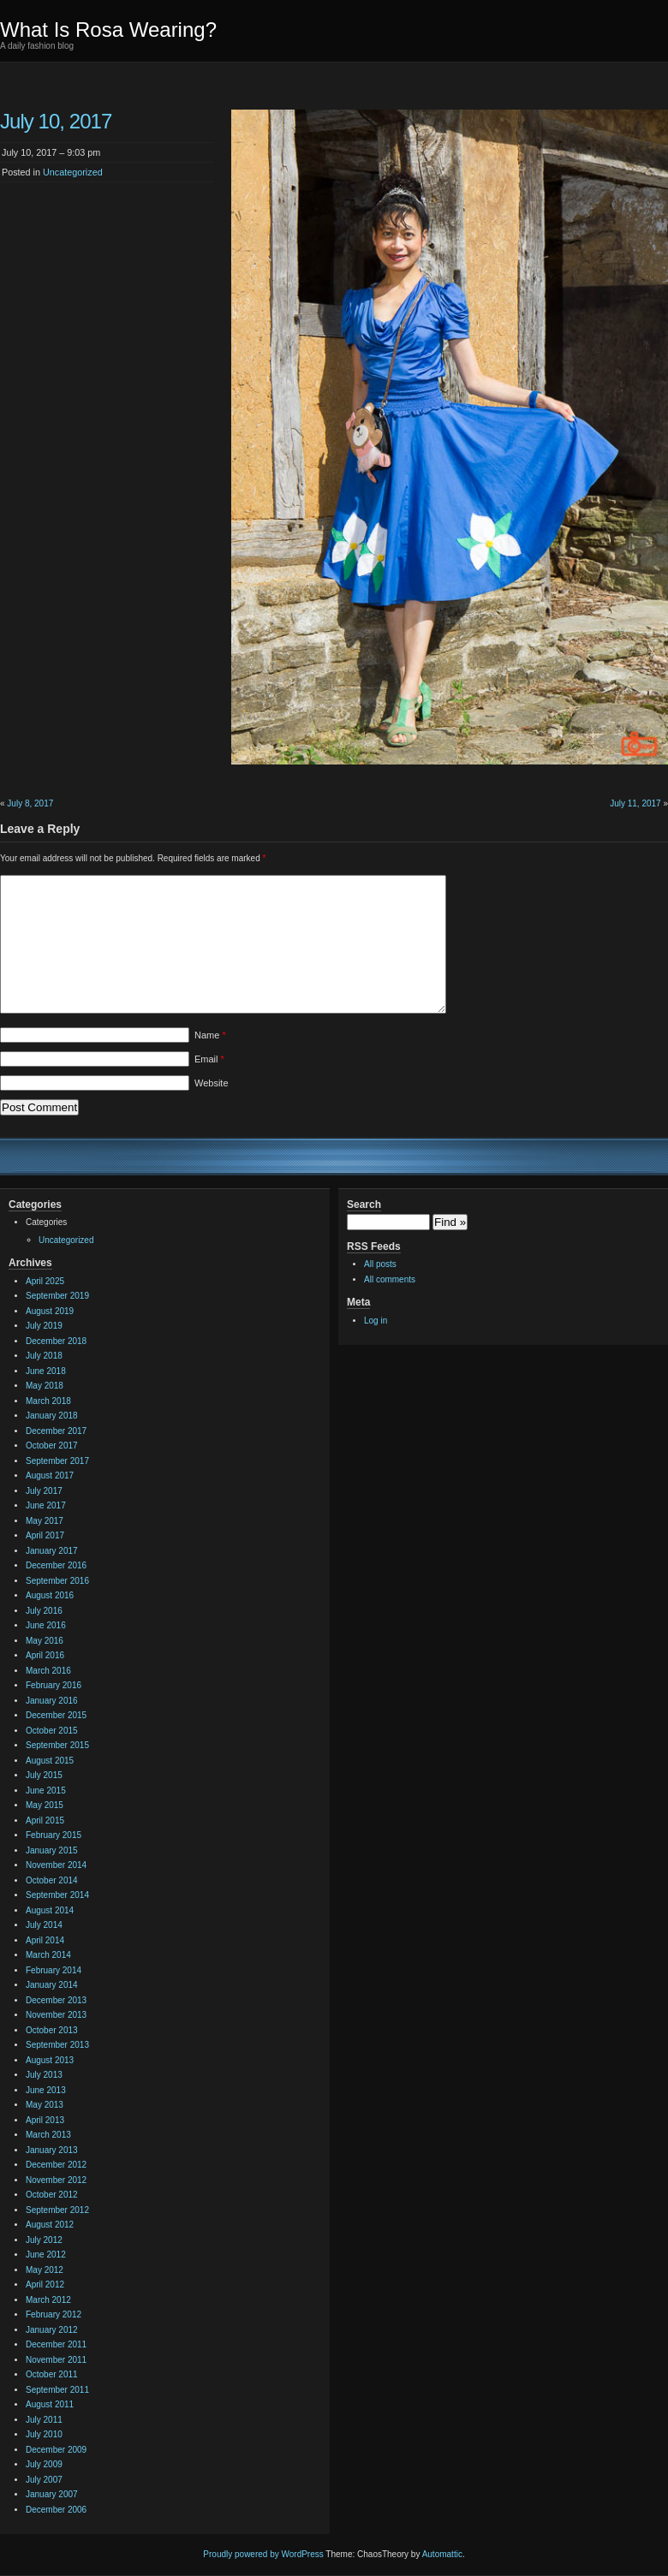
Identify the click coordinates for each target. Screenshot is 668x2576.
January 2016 (52, 1700)
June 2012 (46, 2254)
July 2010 (44, 2434)
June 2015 (46, 1790)
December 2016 (56, 1565)
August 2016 (50, 1595)
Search (364, 1205)
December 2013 (56, 2000)
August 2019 (50, 1311)
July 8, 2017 (30, 803)
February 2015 (53, 1835)
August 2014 (50, 1910)
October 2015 (52, 1730)
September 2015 (57, 1745)
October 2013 (52, 2030)
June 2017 (46, 1505)
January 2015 (52, 1850)
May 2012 (44, 2270)
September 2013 (57, 2044)
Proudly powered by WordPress (263, 2554)
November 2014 (56, 1865)
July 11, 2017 (635, 803)
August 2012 (50, 2224)
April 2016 (45, 1655)
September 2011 (57, 2390)
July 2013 (44, 2074)
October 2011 (52, 2374)
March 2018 (48, 1401)
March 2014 (48, 1955)
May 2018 (44, 1385)
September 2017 (57, 1461)
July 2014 (44, 1925)
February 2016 (53, 1685)
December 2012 (56, 2164)
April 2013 (45, 2120)
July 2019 (44, 1325)
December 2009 (56, 2449)
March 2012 (48, 2300)
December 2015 (56, 1715)
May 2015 (44, 1805)
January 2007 (52, 2494)
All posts (380, 1264)
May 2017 (44, 1521)
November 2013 (56, 2015)
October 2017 (52, 1445)
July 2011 (44, 2419)
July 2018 (44, 1355)
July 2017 (44, 1491)
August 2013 (50, 2060)
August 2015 (50, 1760)
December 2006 (56, 2509)
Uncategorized (73, 172)
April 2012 (45, 2284)
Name (210, 1035)
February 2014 (53, 1970)
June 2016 (46, 1625)
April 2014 (45, 1940)
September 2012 (57, 2210)
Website (211, 1083)
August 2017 (50, 1475)
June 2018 (46, 1371)
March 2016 (48, 1670)
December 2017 (56, 1431)
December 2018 (56, 1341)
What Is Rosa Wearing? (108, 29)
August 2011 (50, 2404)
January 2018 (52, 1415)
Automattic (442, 2554)
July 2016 (44, 1610)
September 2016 (57, 1580)
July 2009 (44, 2464)
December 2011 (56, 2344)
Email (209, 1059)
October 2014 (52, 1880)
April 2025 (45, 1281)
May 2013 (44, 2104)
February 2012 (53, 2314)
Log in (375, 1320)
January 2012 (52, 2330)
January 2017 (52, 1551)
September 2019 (57, 1295)
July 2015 (44, 1775)
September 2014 (57, 1895)
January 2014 (52, 1985)
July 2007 (44, 2479)
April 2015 (45, 1820)
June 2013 (46, 2090)
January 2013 (52, 2150)
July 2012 (44, 2240)
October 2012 (52, 2194)
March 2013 (48, 2134)
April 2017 (45, 1535)
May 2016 (44, 1640)
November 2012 (56, 2180)
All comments (389, 1279)
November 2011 (56, 2360)
